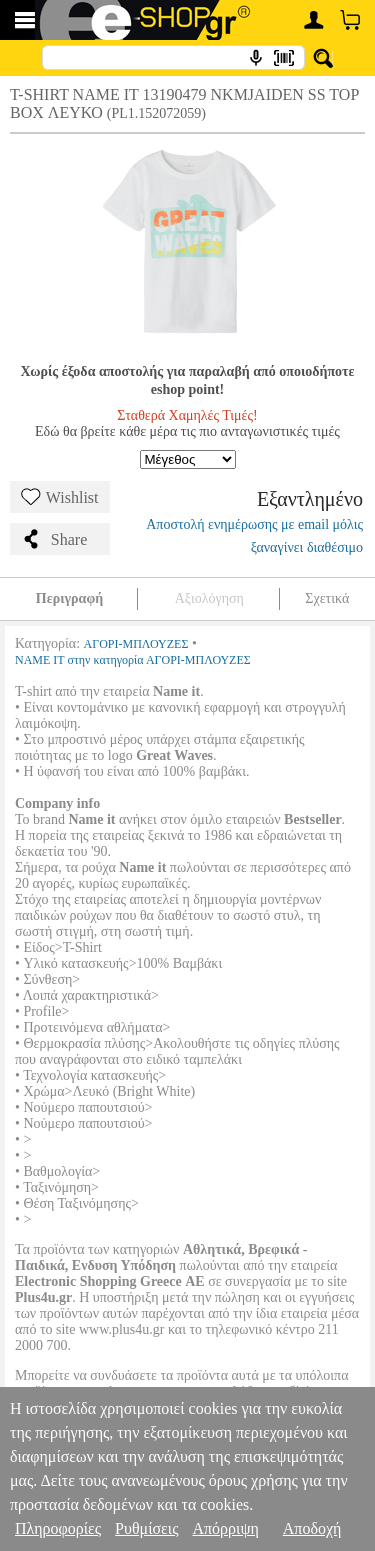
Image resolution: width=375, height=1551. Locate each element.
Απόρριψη (225, 1528)
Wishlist (60, 497)
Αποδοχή (312, 1528)
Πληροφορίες (58, 1528)
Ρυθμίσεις (146, 1528)
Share (54, 539)
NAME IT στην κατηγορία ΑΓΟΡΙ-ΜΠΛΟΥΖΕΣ (133, 660)
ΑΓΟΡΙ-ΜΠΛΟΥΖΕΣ (136, 644)
